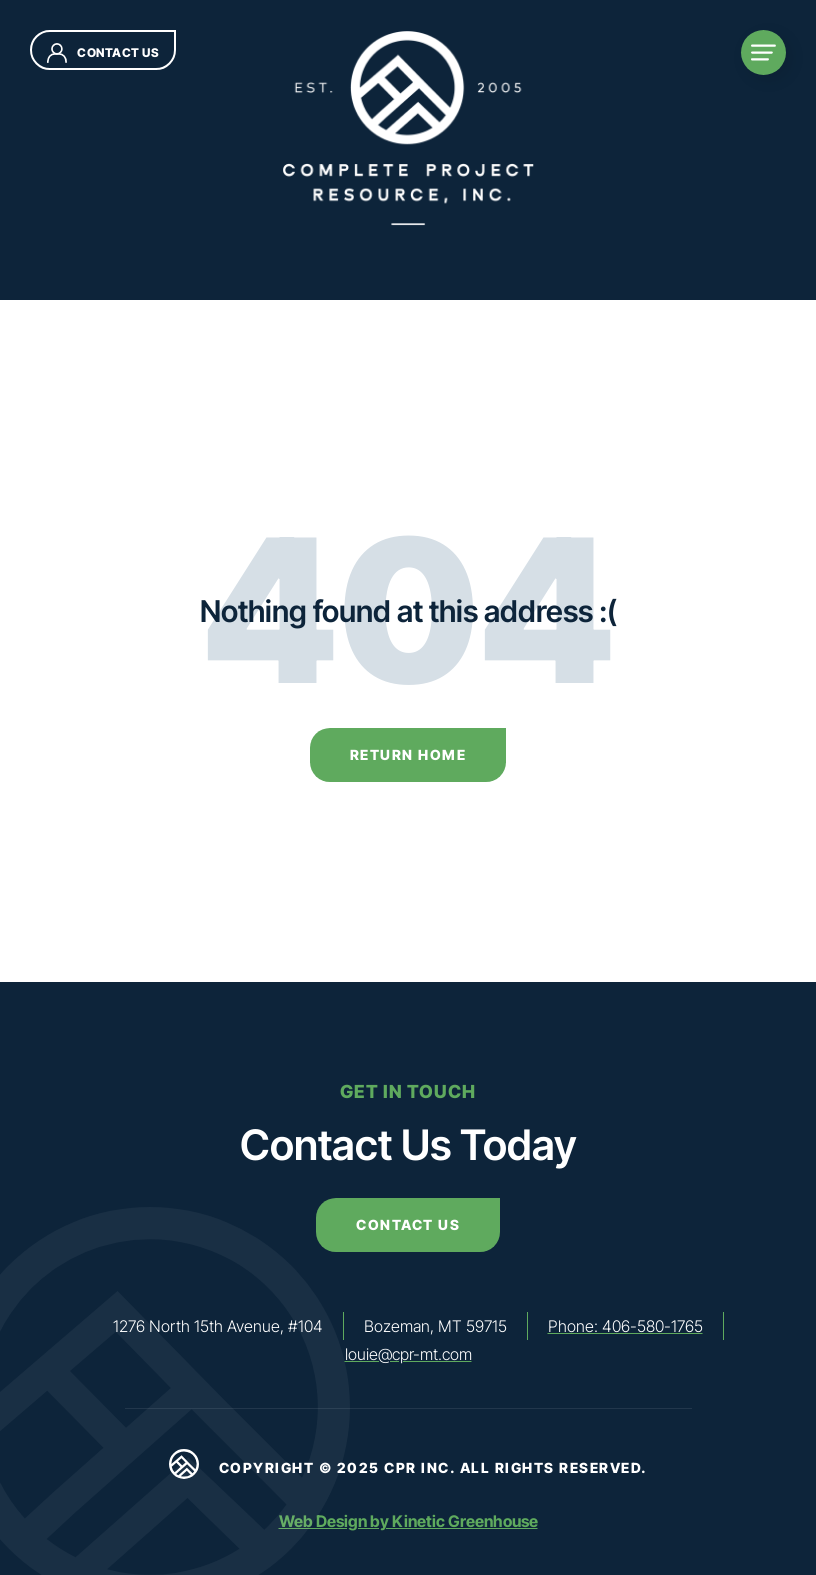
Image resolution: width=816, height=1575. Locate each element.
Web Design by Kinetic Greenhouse (408, 1521)
